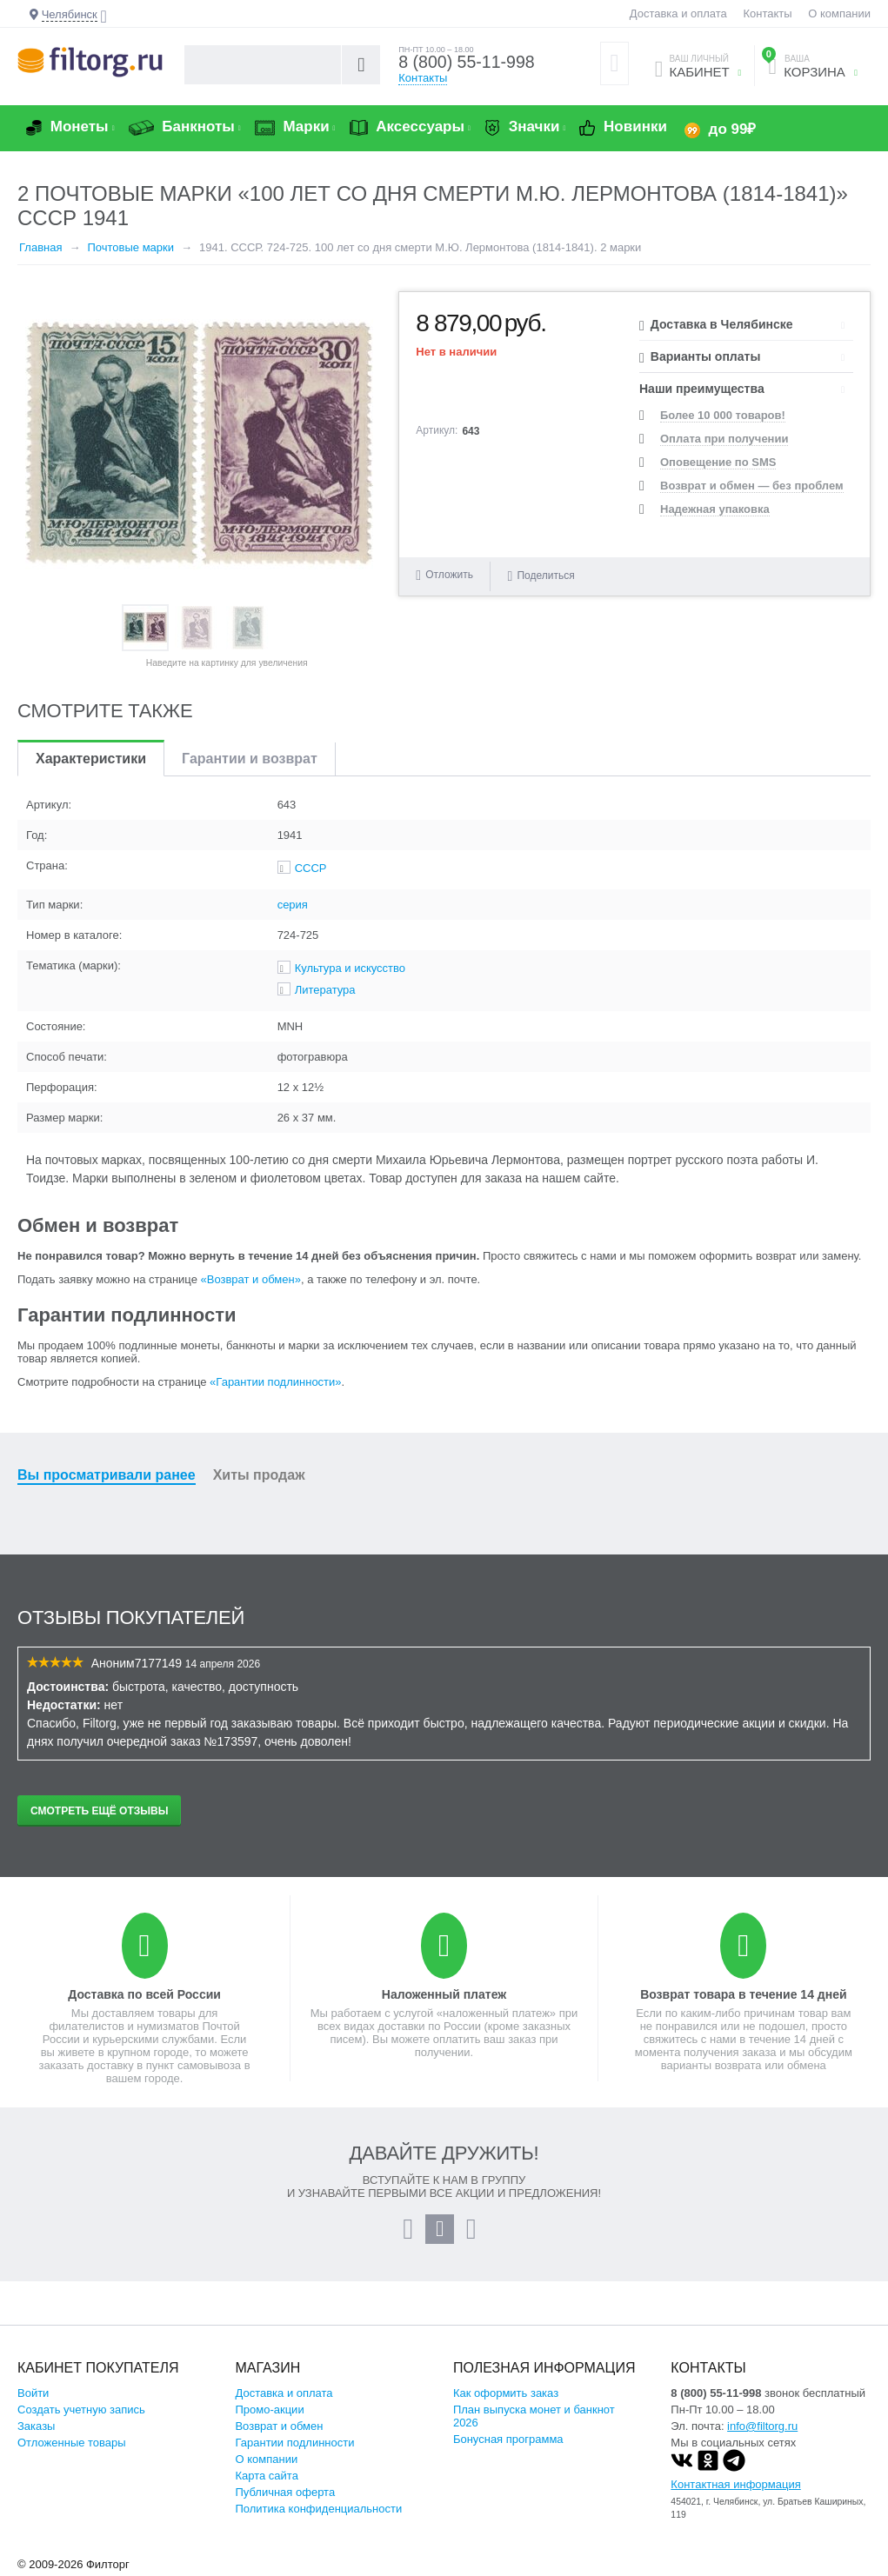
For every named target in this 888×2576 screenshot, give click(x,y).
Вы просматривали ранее (106, 1475)
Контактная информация (735, 2484)
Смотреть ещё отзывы (99, 1811)
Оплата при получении (724, 438)
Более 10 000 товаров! (722, 415)
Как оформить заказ (505, 2393)
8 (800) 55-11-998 (467, 62)
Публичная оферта (285, 2492)
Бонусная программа (508, 2439)
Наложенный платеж (444, 1994)
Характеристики (91, 758)
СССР (311, 868)
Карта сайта (266, 2475)
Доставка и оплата (678, 13)
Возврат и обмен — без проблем (752, 485)
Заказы (36, 2426)
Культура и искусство (350, 968)
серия (292, 904)
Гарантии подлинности (294, 2442)
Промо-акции (269, 2409)
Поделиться (541, 575)
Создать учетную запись (81, 2409)
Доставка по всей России (144, 1994)
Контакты (767, 13)
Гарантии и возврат (249, 758)
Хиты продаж (259, 1475)
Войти (33, 2393)
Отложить (449, 575)
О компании (839, 13)
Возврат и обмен (279, 2426)
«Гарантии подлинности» (275, 1381)
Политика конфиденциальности (318, 2508)
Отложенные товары (71, 2442)
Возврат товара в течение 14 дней (743, 1994)
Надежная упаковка (715, 509)
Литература (325, 989)
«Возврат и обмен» (251, 1279)
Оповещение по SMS (718, 462)
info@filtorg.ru (762, 2426)
